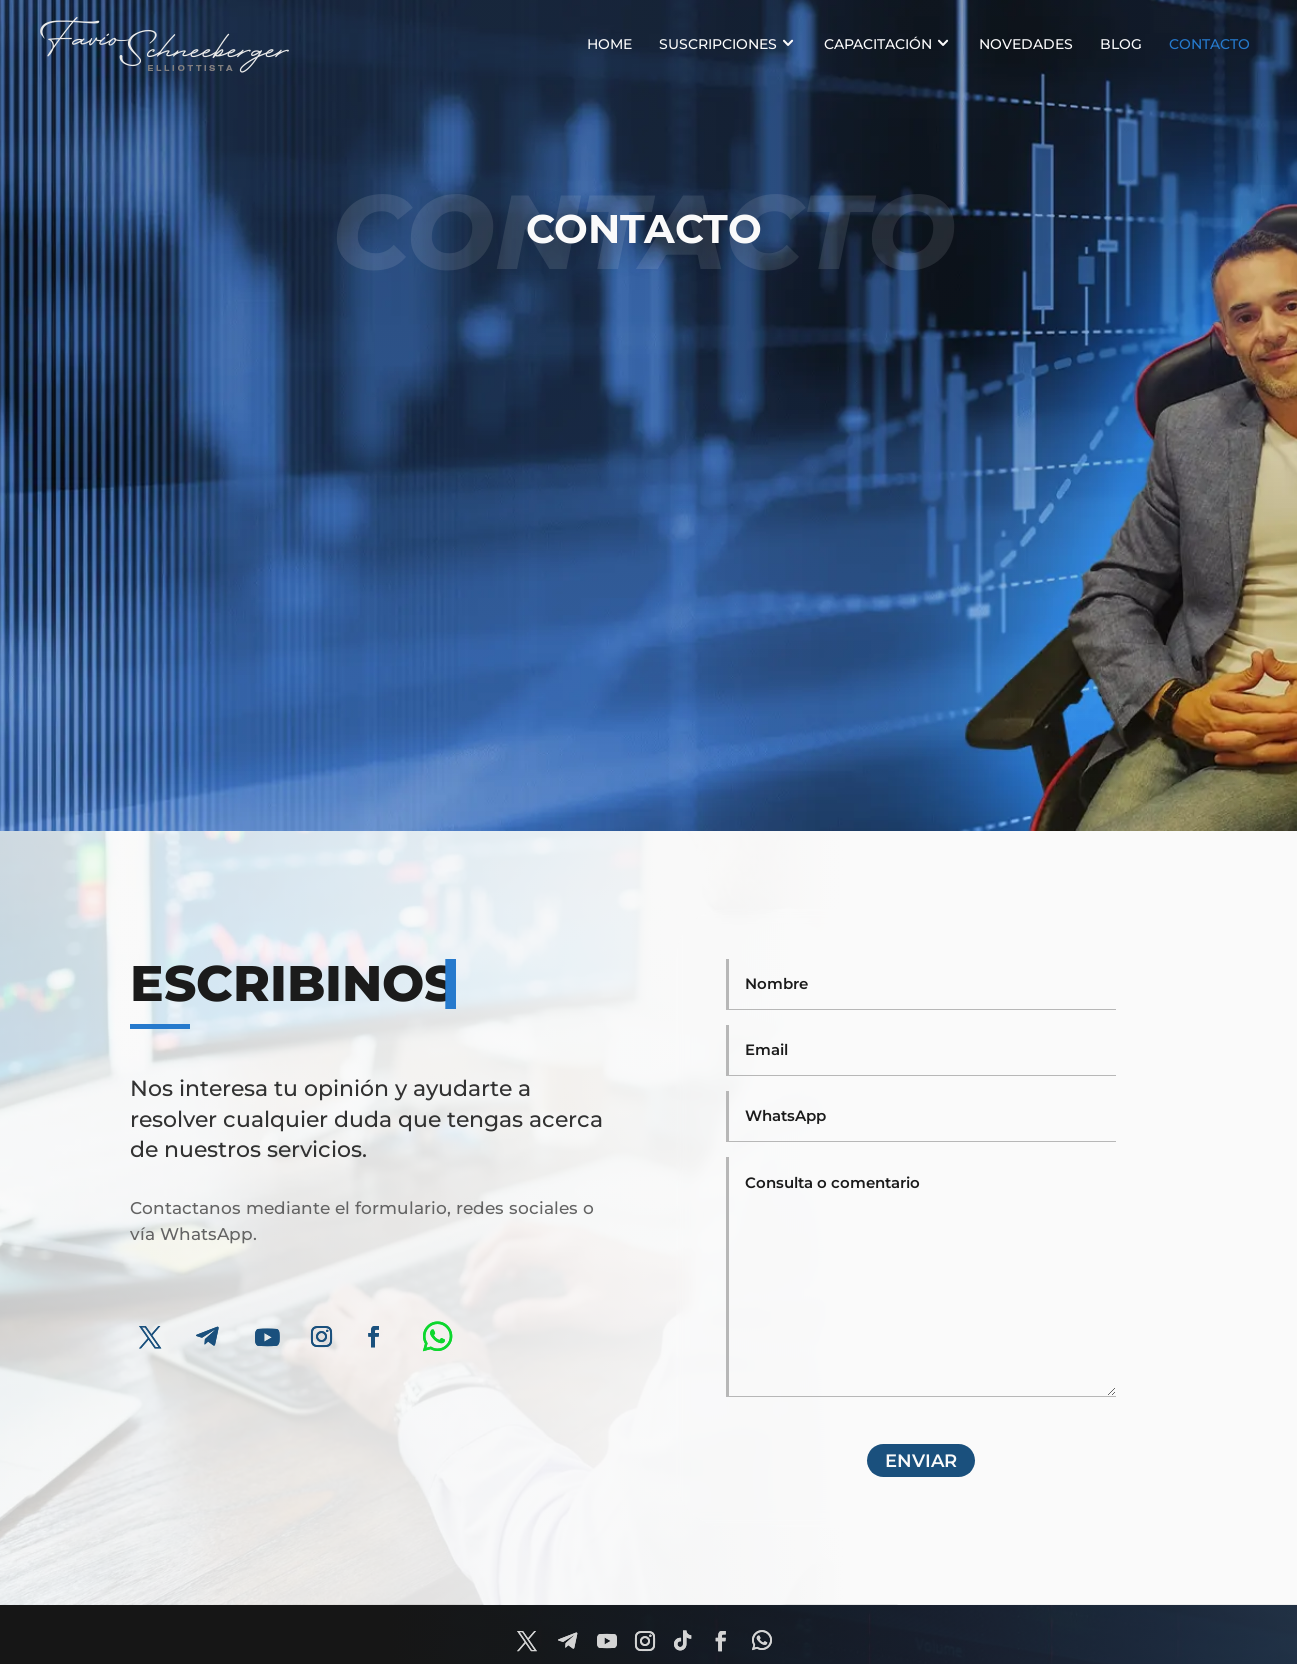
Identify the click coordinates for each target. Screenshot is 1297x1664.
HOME (609, 44)
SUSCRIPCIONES (718, 44)
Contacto (1209, 44)
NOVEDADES (1026, 44)
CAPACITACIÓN (878, 44)
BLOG (1121, 44)
